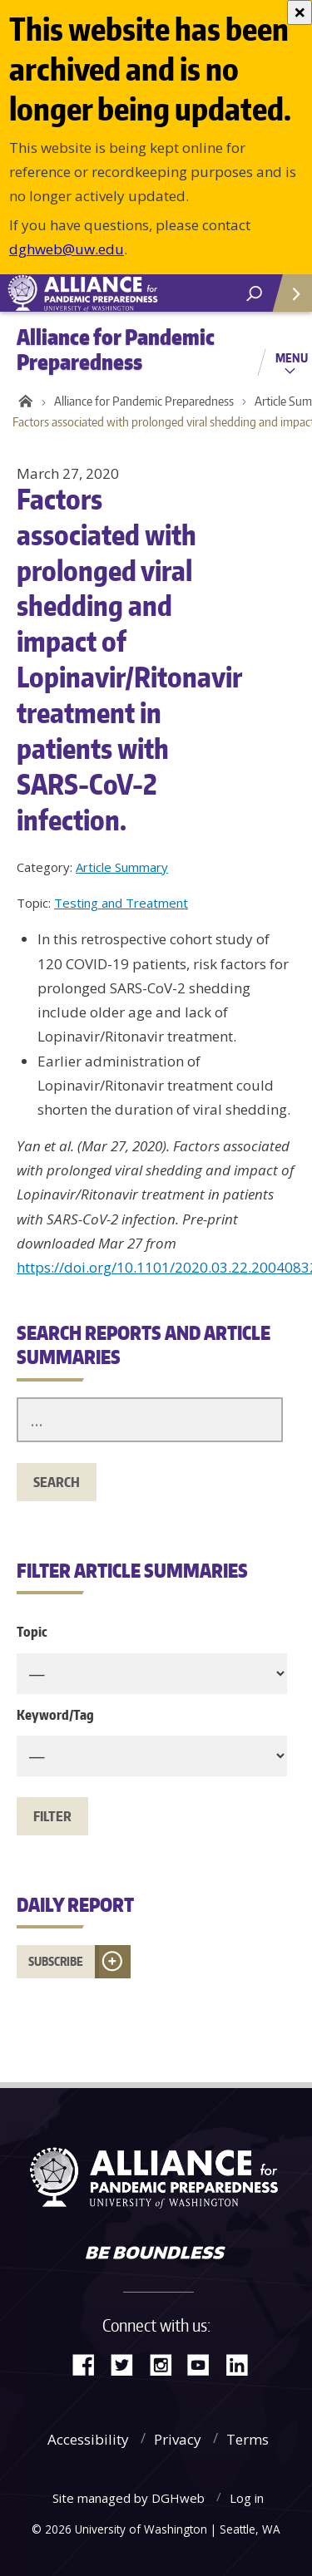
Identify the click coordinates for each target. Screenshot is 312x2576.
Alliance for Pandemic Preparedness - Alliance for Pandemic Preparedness (125, 293)
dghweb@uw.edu (66, 249)
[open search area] (254, 293)
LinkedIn (242, 2363)
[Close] (299, 12)
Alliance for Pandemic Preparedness (144, 401)
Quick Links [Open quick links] (286, 300)
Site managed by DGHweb (128, 2498)
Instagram (166, 2363)
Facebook (89, 2363)
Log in (247, 2498)
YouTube (204, 2363)
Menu (291, 357)
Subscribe (55, 1961)
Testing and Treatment (121, 902)
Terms (247, 2439)
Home (22, 401)
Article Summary (122, 867)
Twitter (128, 2363)
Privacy (177, 2439)
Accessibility (88, 2439)
